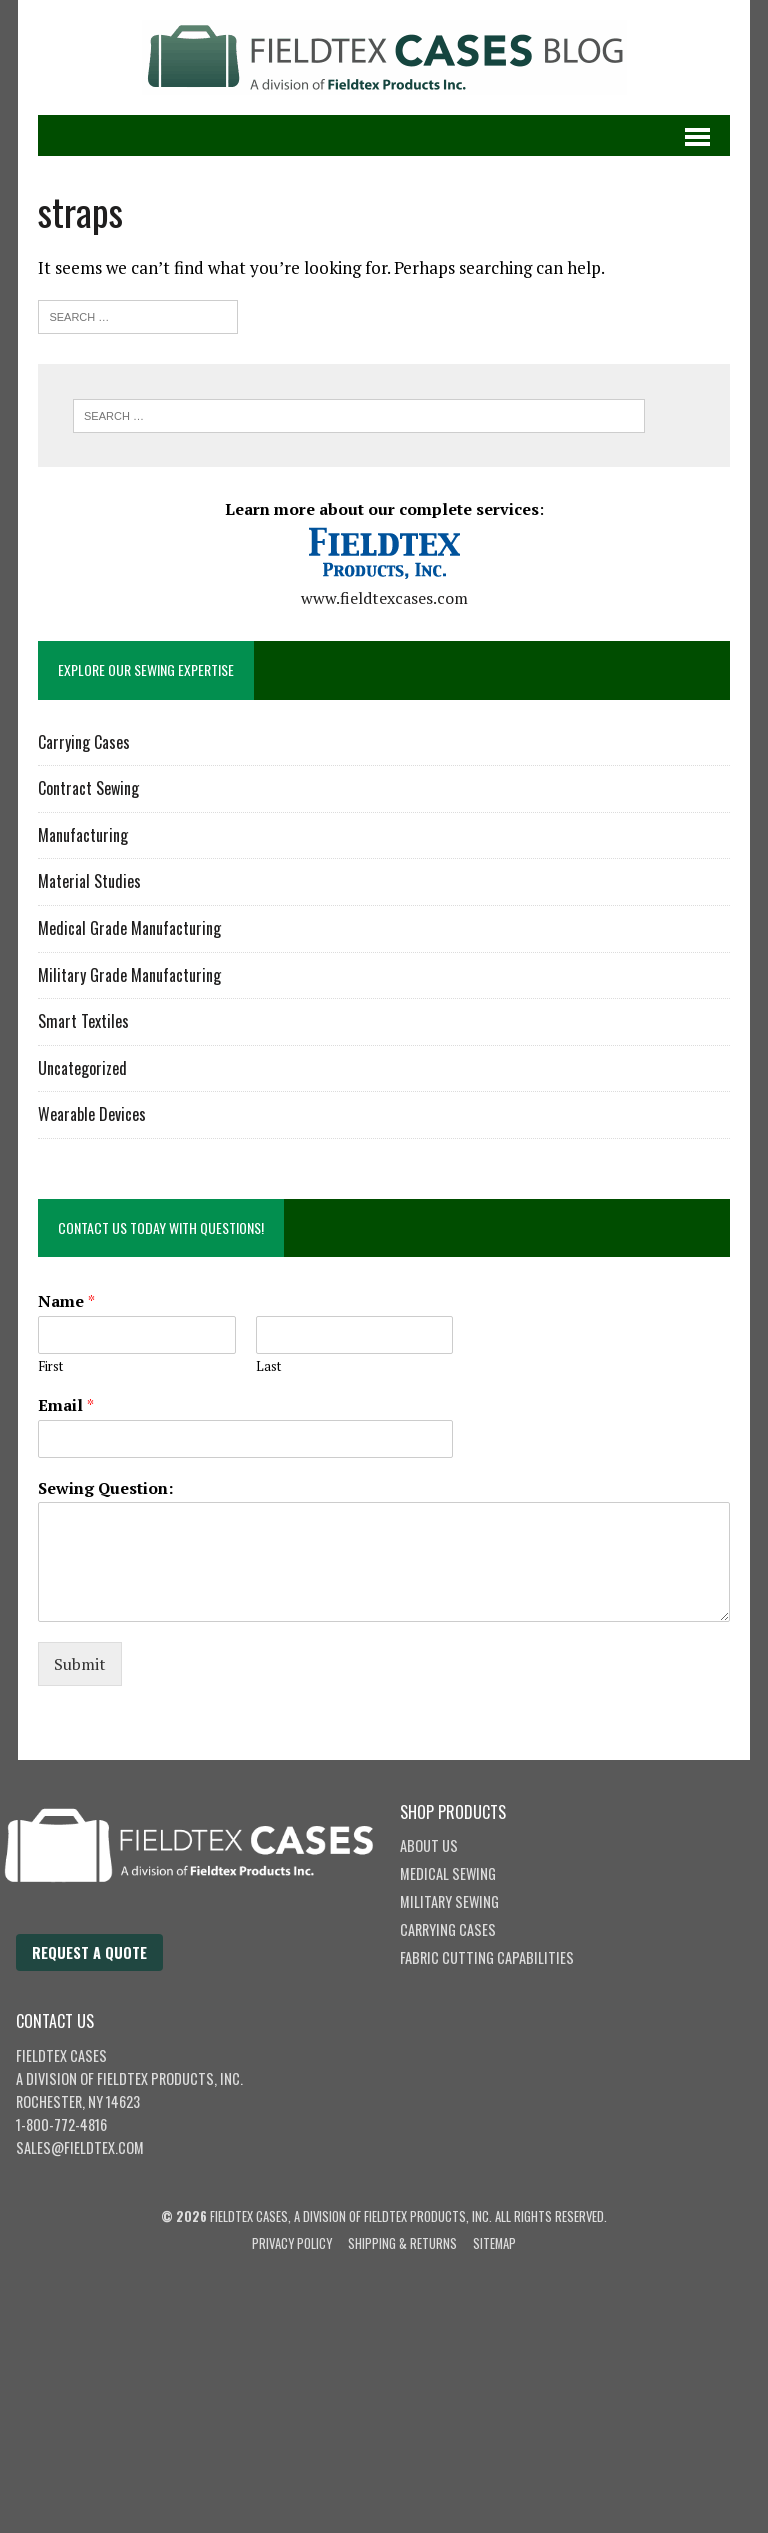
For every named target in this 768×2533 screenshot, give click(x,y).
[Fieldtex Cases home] (209, 1922)
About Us (429, 1845)
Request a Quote (89, 1952)
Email (66, 1405)
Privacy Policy (292, 2243)
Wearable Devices (92, 1114)
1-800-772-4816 (61, 2124)
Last (268, 1366)
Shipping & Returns (402, 2243)
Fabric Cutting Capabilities (487, 1957)
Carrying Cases (84, 742)
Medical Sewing (448, 1873)
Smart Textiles (83, 1021)
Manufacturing (83, 835)
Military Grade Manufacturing (129, 975)
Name (66, 1301)
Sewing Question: (105, 1488)
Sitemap (494, 2243)
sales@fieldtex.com (80, 2147)
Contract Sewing (88, 788)
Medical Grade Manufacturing (129, 928)
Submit (80, 1664)
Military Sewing (449, 1901)
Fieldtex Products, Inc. (170, 2078)
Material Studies (89, 881)
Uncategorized (82, 1068)
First (50, 1366)
